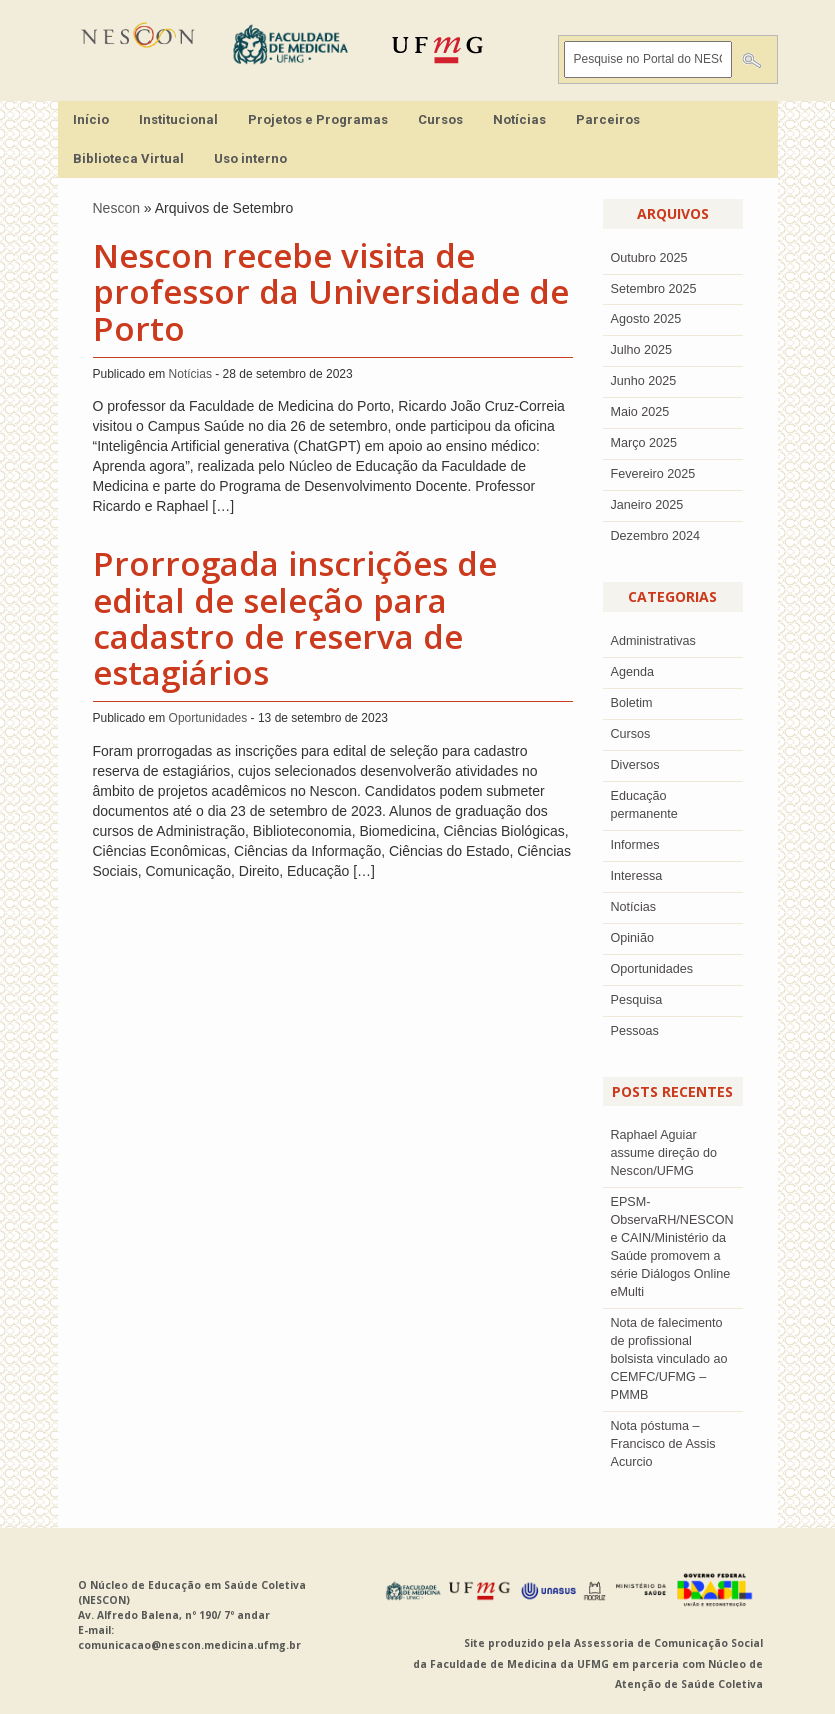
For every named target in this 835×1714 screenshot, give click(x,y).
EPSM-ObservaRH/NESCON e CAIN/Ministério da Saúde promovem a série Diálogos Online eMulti (672, 1247)
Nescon (116, 208)
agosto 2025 (646, 319)
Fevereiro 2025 (653, 474)
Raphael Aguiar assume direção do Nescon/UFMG (664, 1153)
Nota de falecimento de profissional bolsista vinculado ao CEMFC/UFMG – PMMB (669, 1359)
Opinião (632, 938)
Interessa (637, 876)
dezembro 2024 (656, 536)
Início (91, 119)
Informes (635, 845)
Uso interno (250, 158)
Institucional (178, 119)
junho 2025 (644, 381)
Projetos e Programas (318, 119)
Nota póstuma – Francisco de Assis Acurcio (663, 1444)
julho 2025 (642, 350)
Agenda (632, 672)
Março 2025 (644, 443)
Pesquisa (637, 1000)
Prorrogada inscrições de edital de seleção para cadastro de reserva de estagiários (295, 618)
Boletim (632, 703)
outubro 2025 (649, 258)
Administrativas (653, 641)
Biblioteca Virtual (128, 158)
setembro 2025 (654, 289)
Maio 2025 (640, 412)
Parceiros (608, 119)
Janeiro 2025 (647, 505)
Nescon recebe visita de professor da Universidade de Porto (331, 292)
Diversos (635, 765)
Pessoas (635, 1031)
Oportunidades (208, 718)
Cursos (440, 119)
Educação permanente (644, 805)
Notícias (519, 119)
